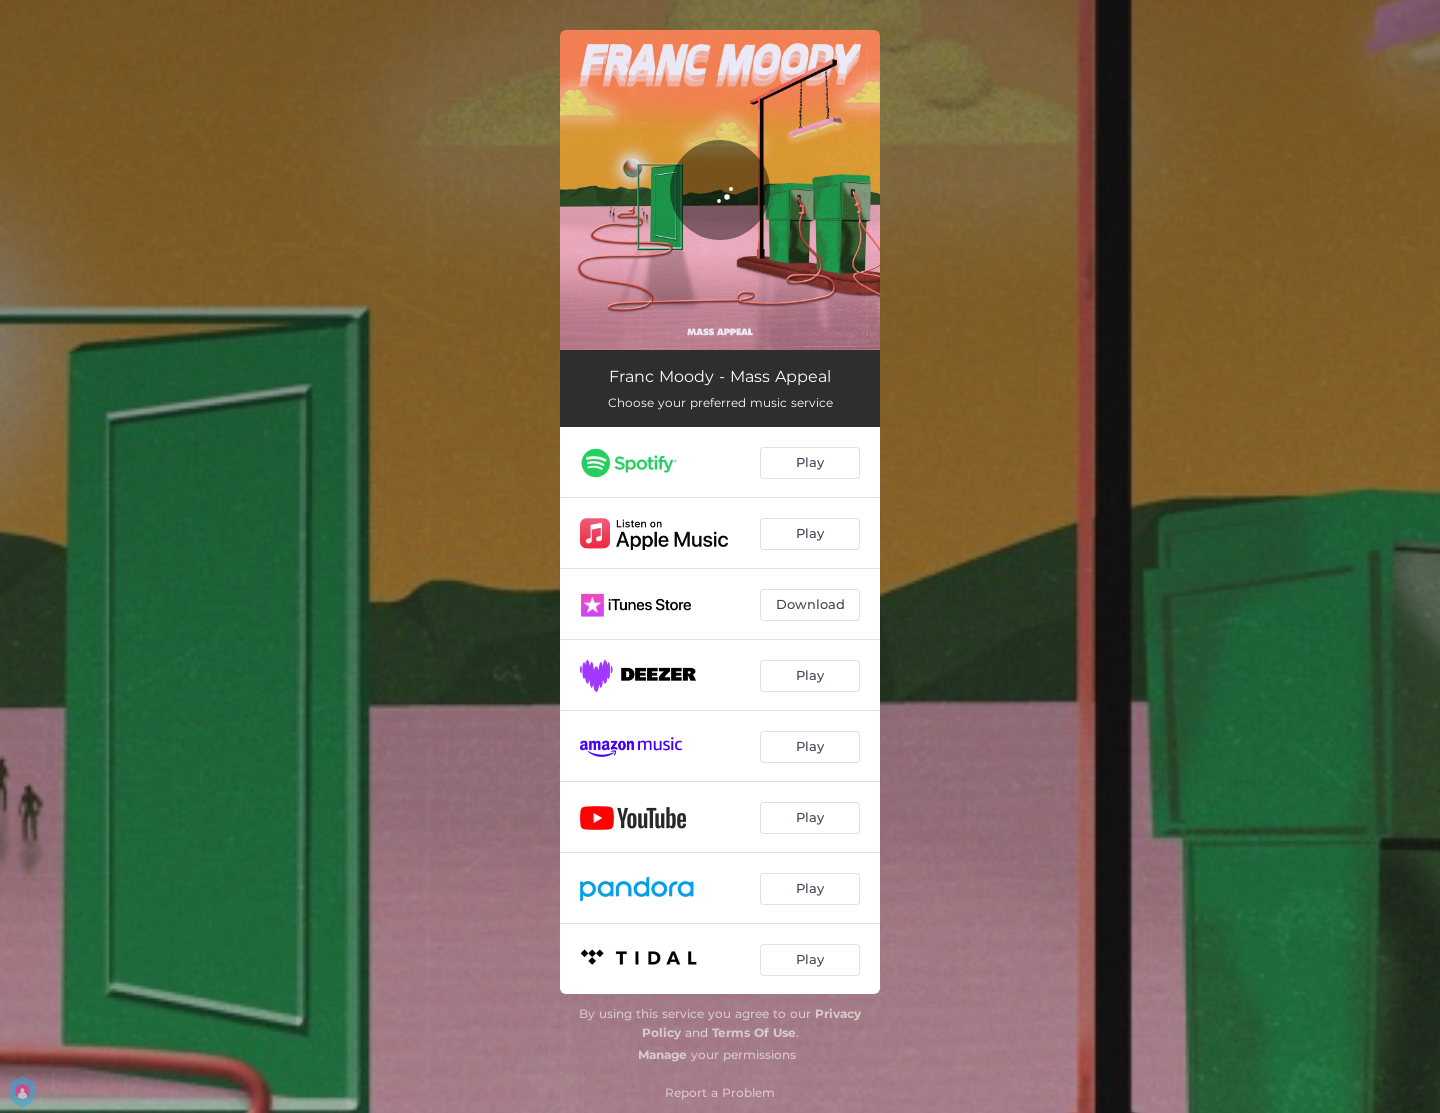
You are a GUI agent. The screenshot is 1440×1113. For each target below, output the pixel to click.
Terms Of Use (754, 1032)
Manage (662, 1054)
